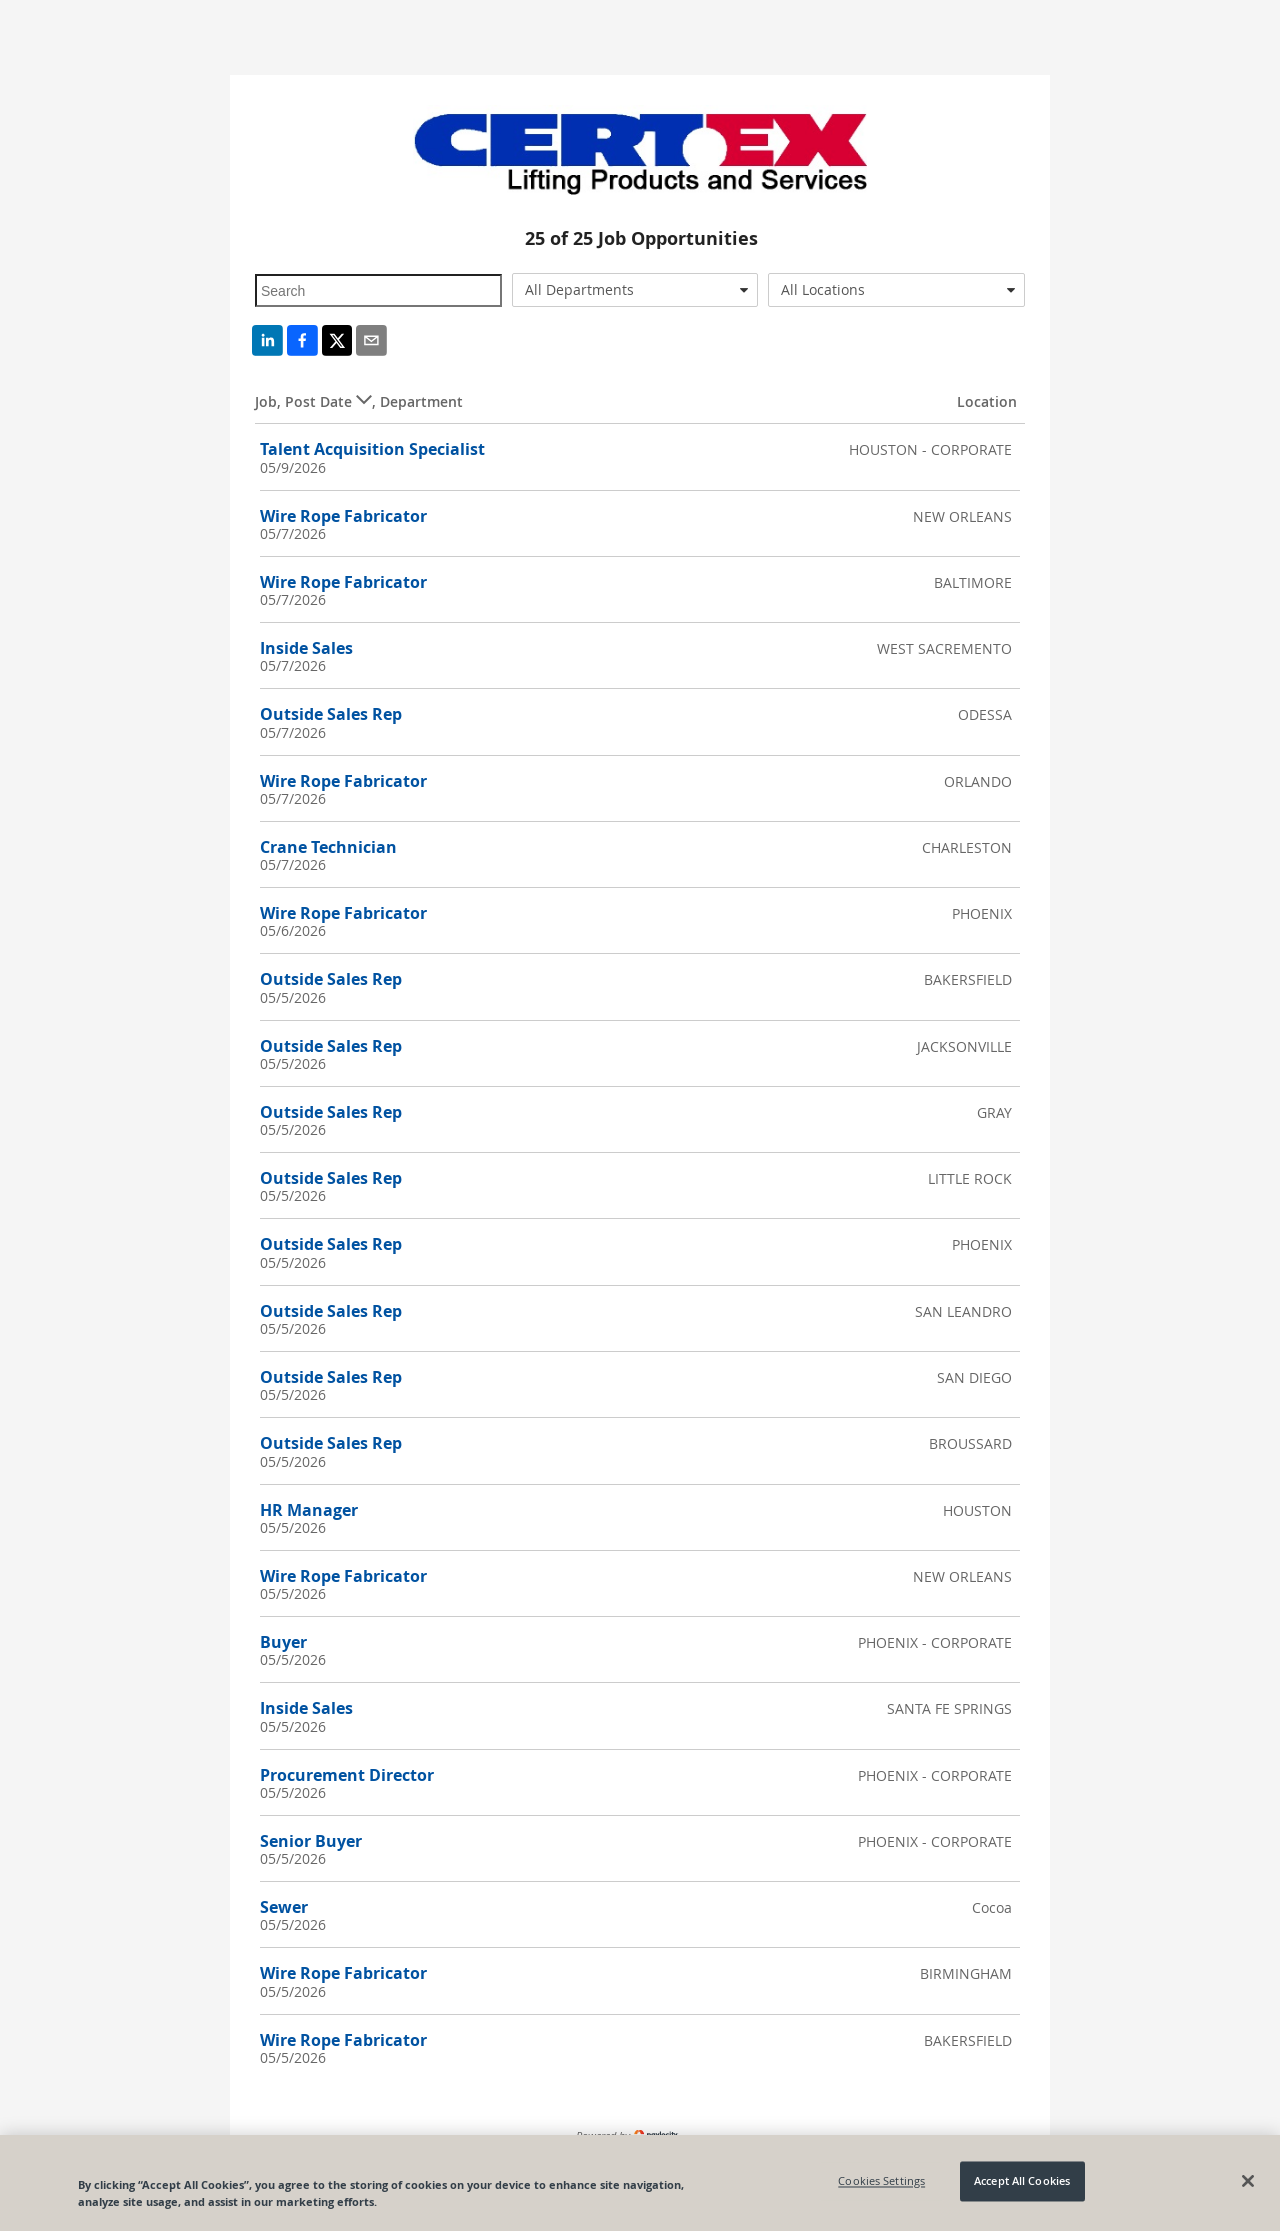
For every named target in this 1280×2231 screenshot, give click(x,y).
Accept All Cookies (1022, 2190)
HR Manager (309, 1510)
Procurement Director (347, 1775)
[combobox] (635, 290)
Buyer (283, 1642)
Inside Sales (306, 648)
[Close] (1248, 2190)
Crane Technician (328, 847)
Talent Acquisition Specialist (372, 449)
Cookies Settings (881, 2190)
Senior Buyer (311, 1841)
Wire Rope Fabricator (343, 516)
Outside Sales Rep (331, 714)
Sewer (284, 1907)
